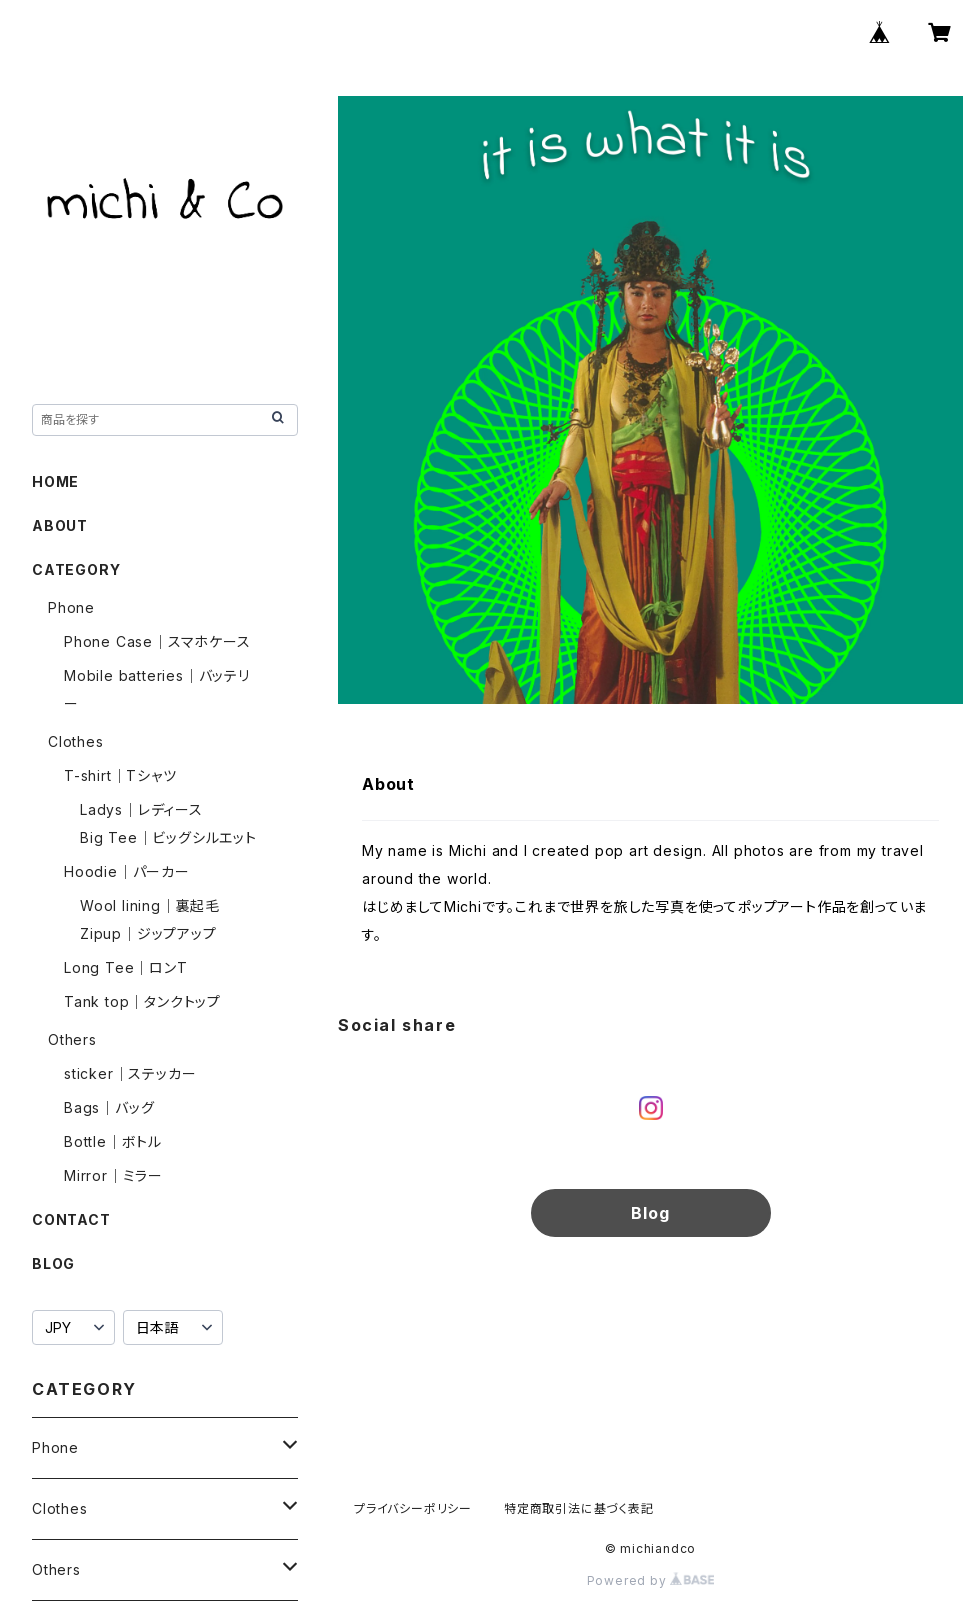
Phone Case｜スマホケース (157, 641)
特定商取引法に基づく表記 (579, 1508)
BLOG (53, 1263)
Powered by (651, 1580)
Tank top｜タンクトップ (142, 1001)
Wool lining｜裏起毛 (150, 905)
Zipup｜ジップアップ (148, 933)
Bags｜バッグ (109, 1107)
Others (72, 1039)
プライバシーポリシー (413, 1508)
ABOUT (60, 525)
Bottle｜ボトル (113, 1141)
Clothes (76, 741)
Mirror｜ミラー (113, 1175)
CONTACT (71, 1219)
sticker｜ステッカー (130, 1073)
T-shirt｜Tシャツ (120, 775)
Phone (71, 607)
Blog (650, 1213)
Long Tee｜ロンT (126, 967)
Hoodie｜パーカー (127, 871)
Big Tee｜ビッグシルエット (168, 837)
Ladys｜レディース (141, 809)
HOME (55, 481)
